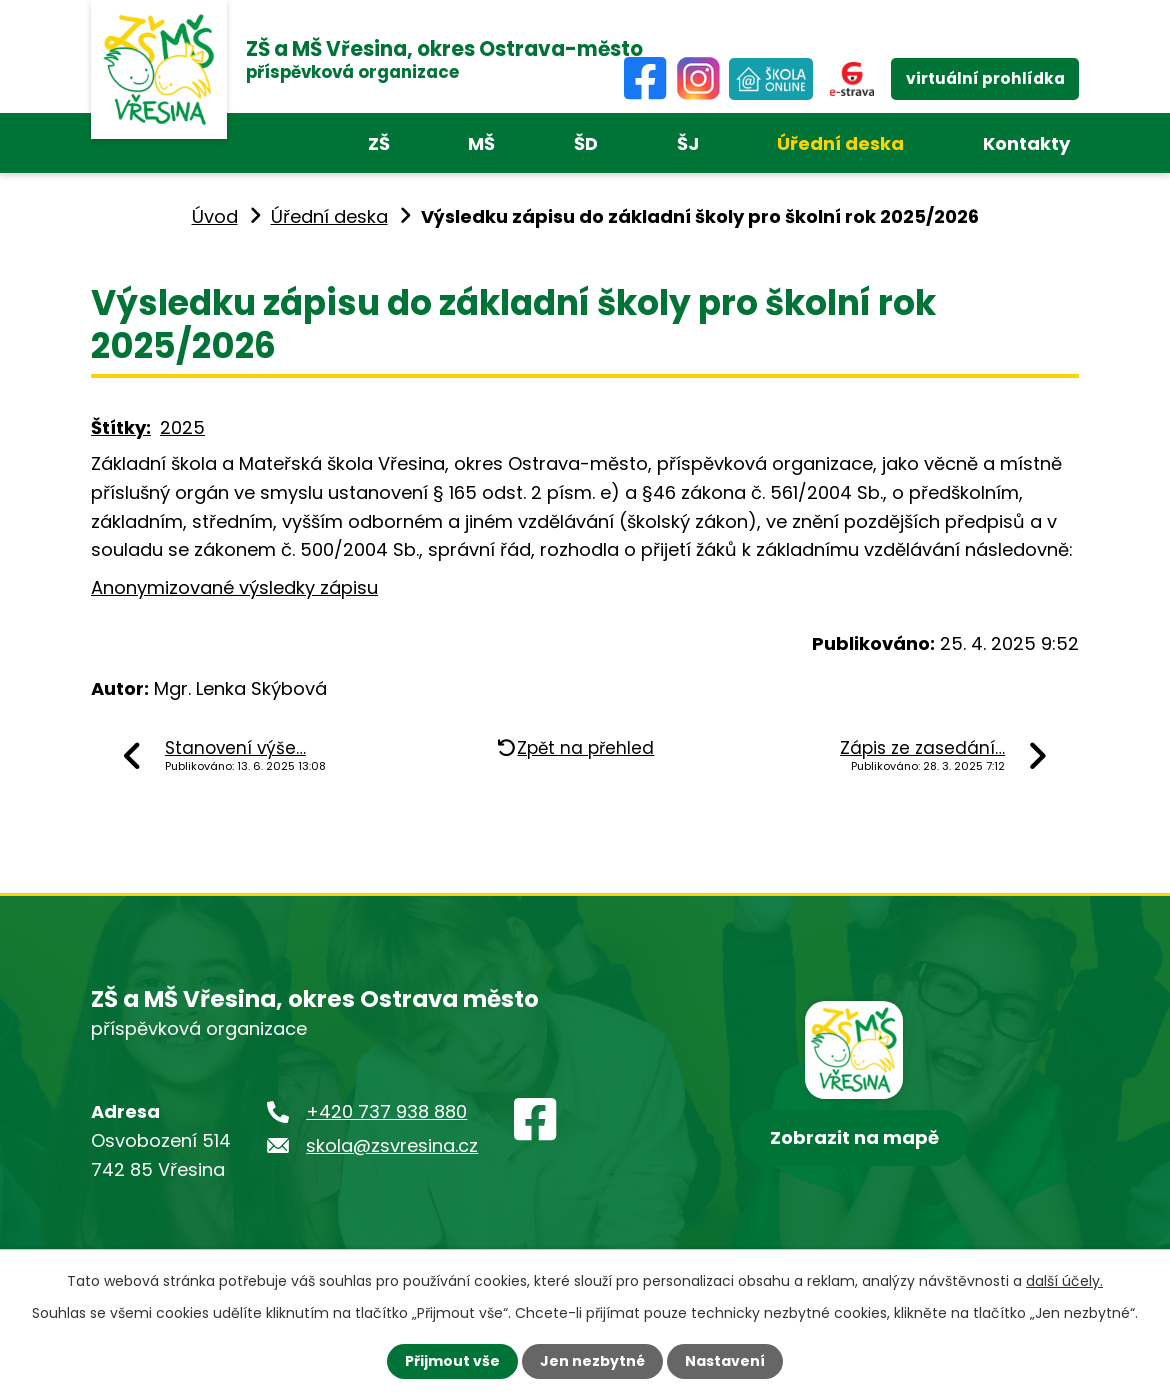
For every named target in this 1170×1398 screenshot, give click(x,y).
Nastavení (725, 1361)
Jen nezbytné (592, 1361)
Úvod (215, 216)
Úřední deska (840, 143)
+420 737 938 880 (386, 1111)
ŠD (586, 143)
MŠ (481, 143)
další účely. (1064, 1281)
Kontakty (1026, 143)
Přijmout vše (452, 1361)
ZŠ (379, 143)
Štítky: (121, 427)
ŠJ (688, 143)
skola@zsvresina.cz (392, 1145)
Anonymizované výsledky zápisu (234, 587)
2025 (182, 427)
